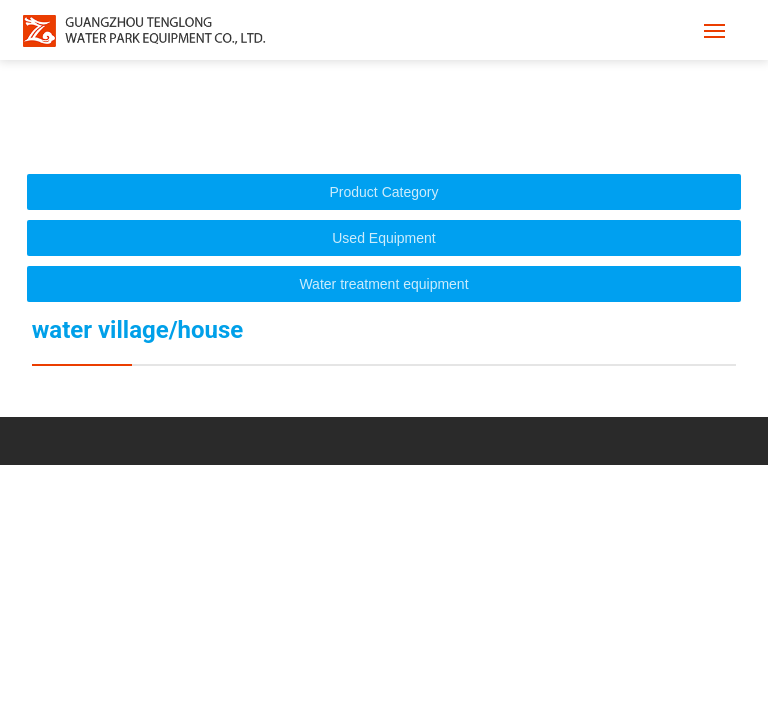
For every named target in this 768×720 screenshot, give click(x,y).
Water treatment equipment (383, 284)
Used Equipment (384, 238)
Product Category (384, 192)
